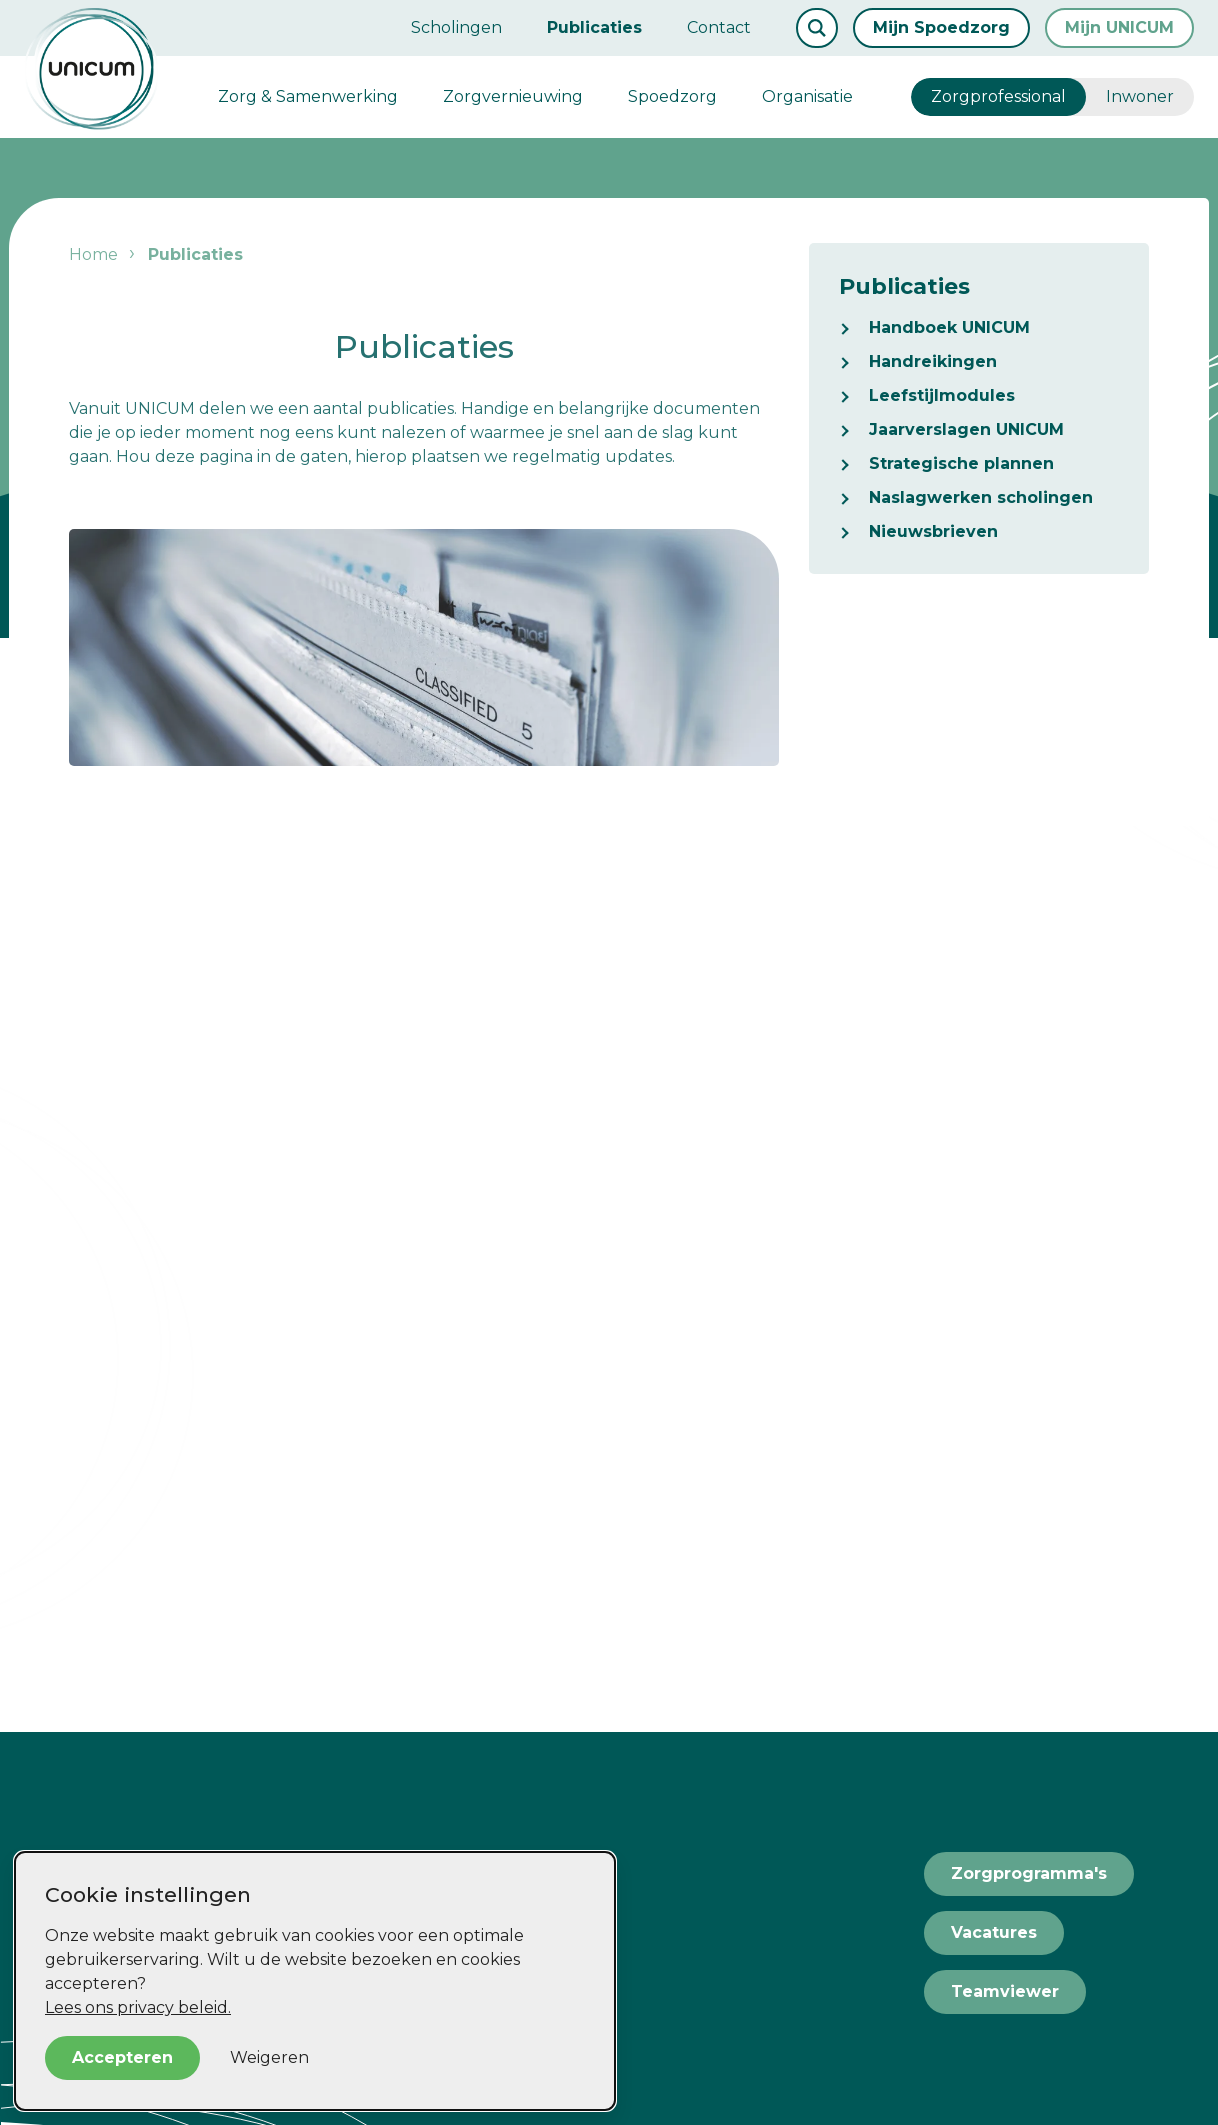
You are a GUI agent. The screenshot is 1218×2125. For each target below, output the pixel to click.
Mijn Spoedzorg (941, 27)
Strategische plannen (961, 463)
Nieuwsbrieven (933, 531)
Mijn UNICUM (1119, 27)
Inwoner (1140, 96)
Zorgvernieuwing (513, 96)
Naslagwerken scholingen (981, 497)
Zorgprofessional (998, 96)
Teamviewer (1005, 1991)
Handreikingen (933, 361)
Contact (719, 27)
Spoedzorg (672, 96)
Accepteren (122, 2057)
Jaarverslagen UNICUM (966, 429)
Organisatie (807, 96)
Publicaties (594, 27)
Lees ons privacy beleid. (138, 2007)
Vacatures (994, 1932)
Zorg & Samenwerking (308, 96)
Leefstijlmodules (942, 395)
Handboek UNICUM (949, 327)
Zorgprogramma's (1029, 1873)
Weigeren (269, 2057)
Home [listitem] (93, 254)
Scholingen (456, 27)
